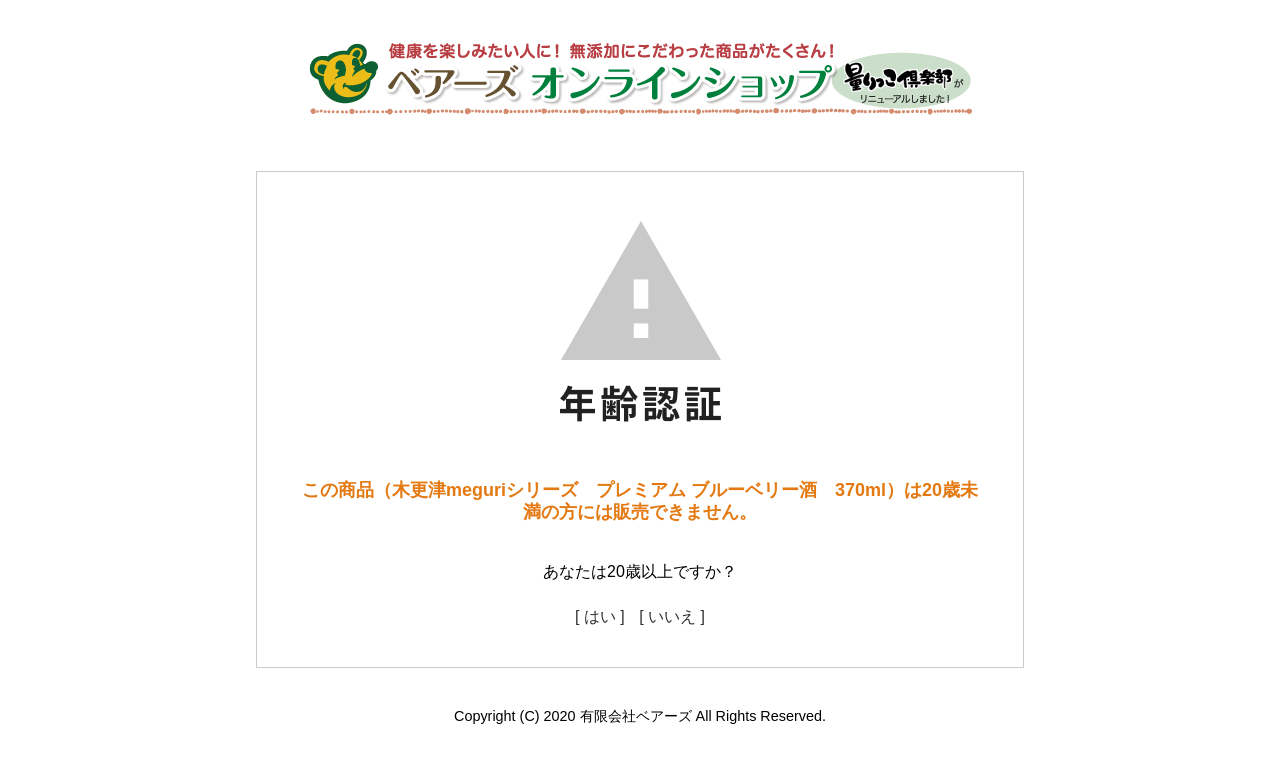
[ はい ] (600, 616)
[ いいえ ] (672, 616)
